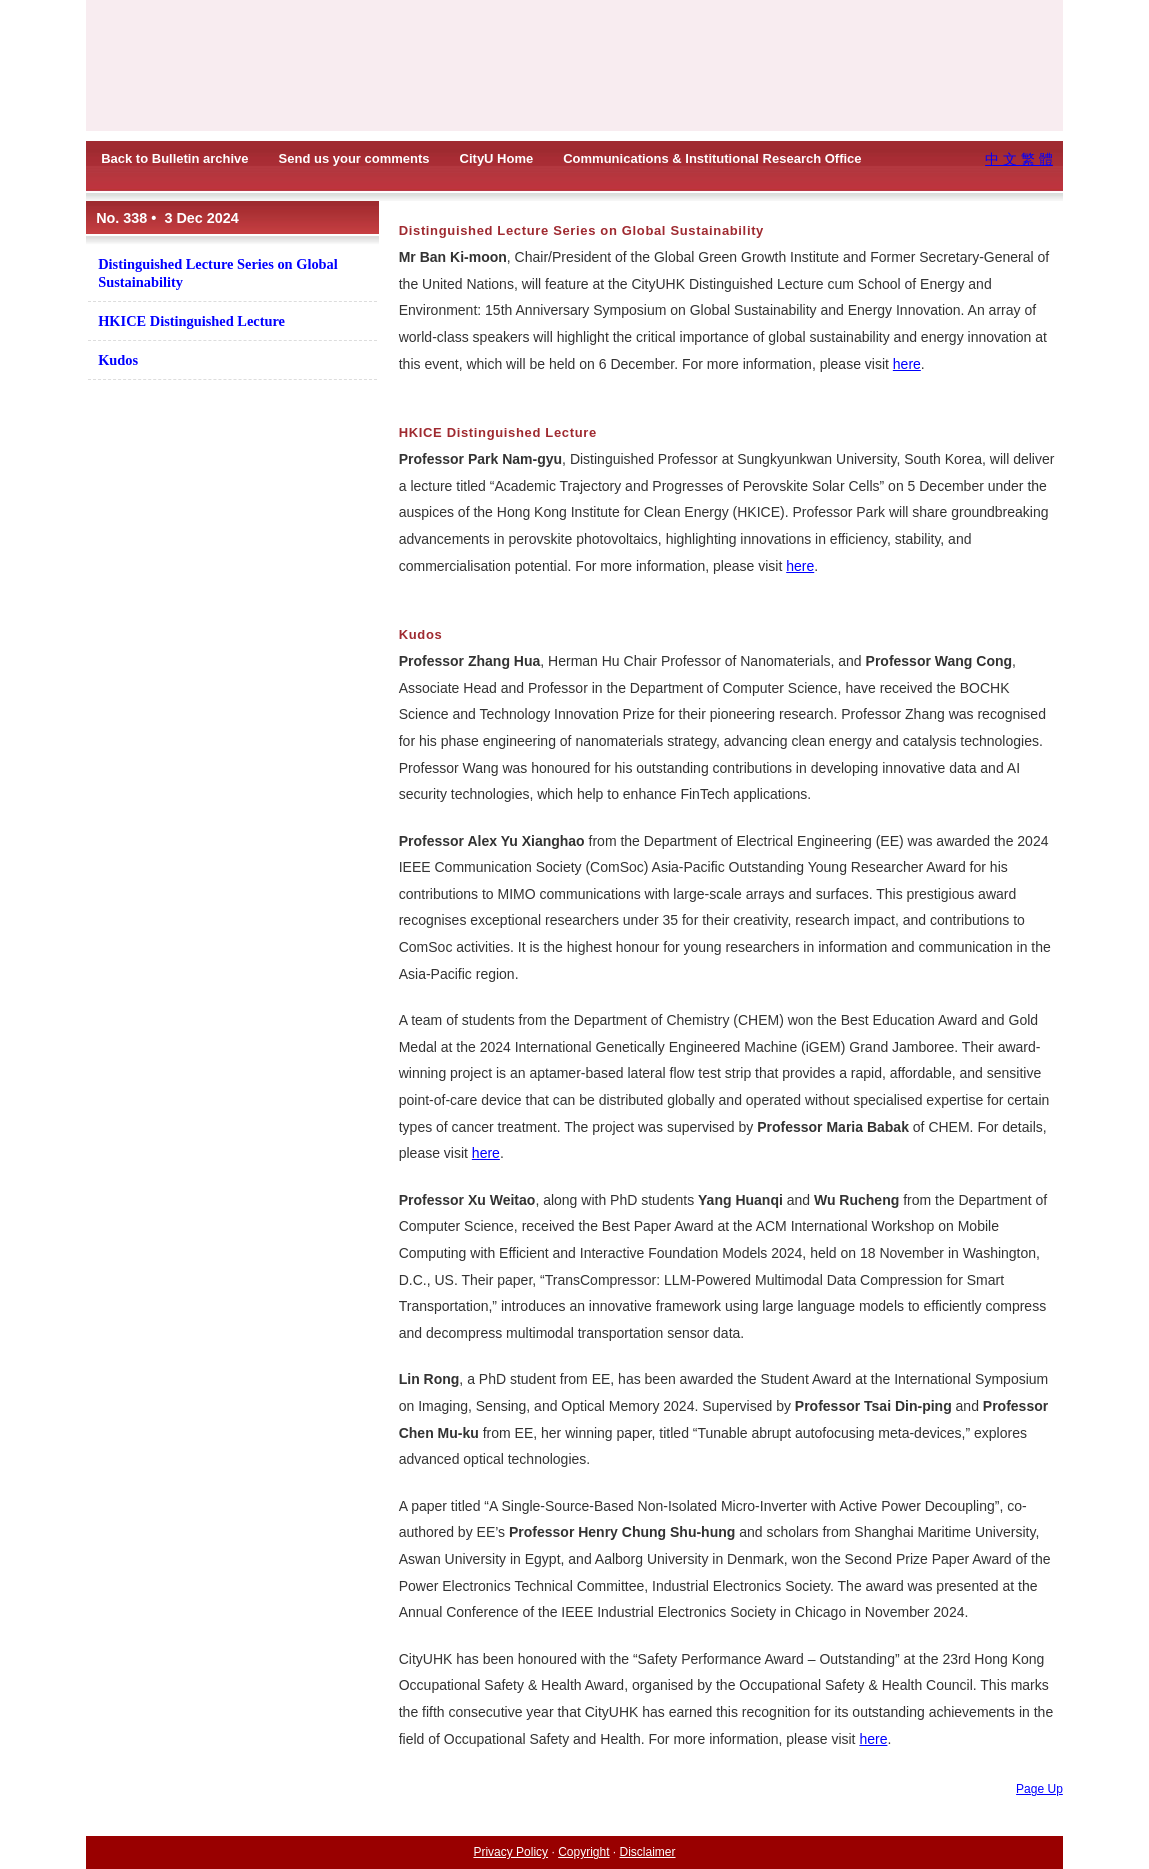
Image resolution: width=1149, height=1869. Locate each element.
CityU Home (497, 158)
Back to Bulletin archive (174, 158)
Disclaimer (648, 1852)
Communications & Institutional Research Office (712, 158)
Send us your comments (354, 158)
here (907, 364)
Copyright (583, 1852)
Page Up (1039, 1789)
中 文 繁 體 (1019, 159)
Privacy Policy (510, 1852)
